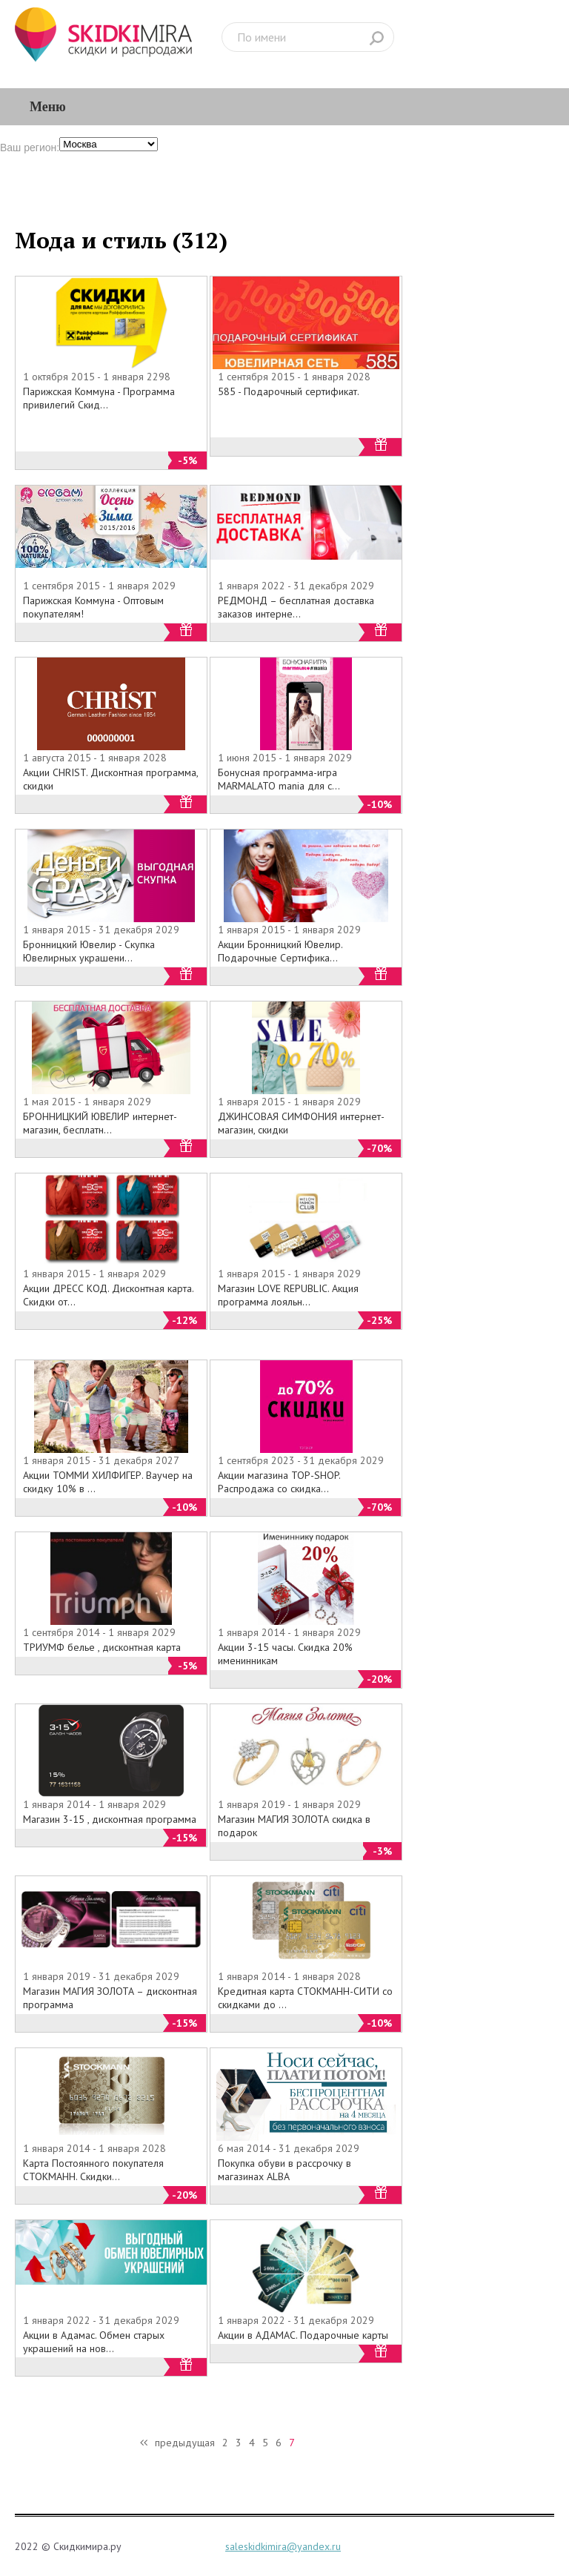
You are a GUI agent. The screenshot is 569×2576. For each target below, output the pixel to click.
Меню (48, 106)
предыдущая (185, 2442)
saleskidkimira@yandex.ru (283, 2546)
